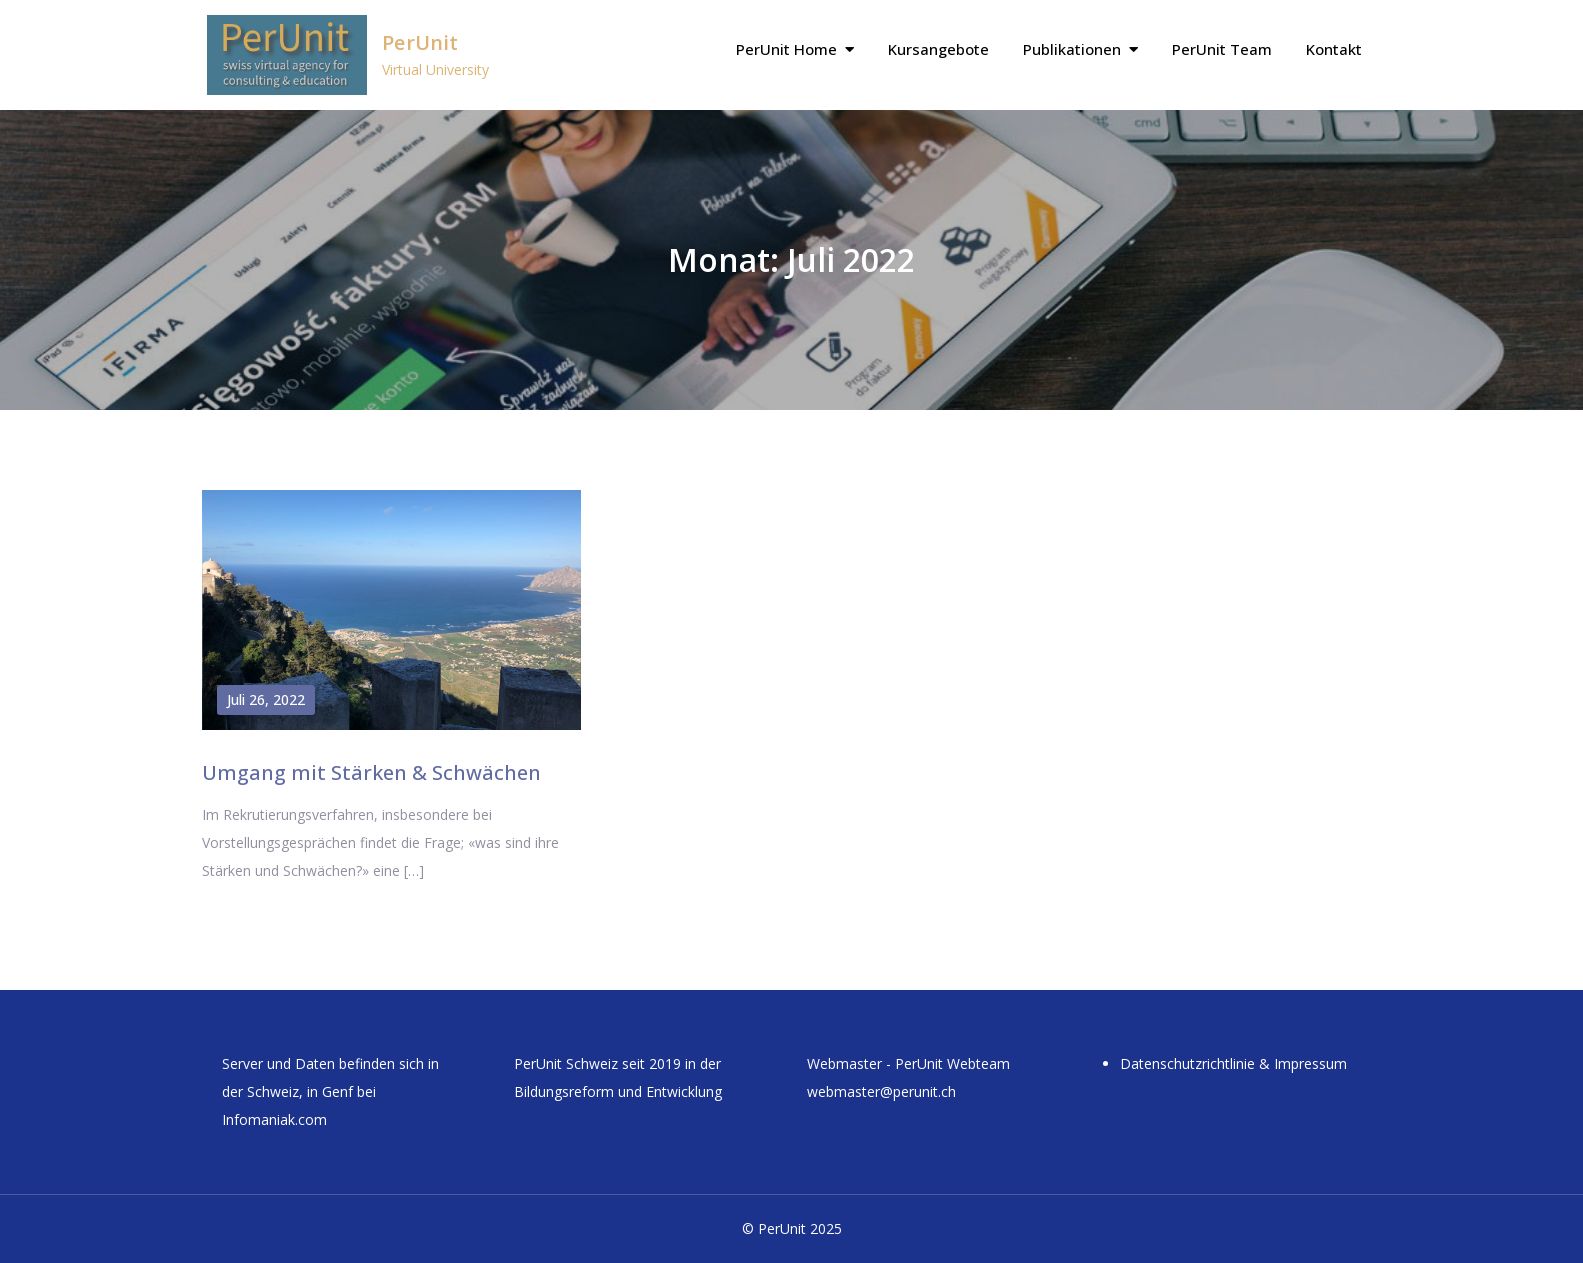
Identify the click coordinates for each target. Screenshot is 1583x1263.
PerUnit (420, 42)
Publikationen (1072, 49)
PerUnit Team (1222, 49)
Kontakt (1334, 49)
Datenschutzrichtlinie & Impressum (1233, 1063)
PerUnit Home (786, 49)
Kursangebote (938, 49)
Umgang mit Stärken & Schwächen (371, 772)
